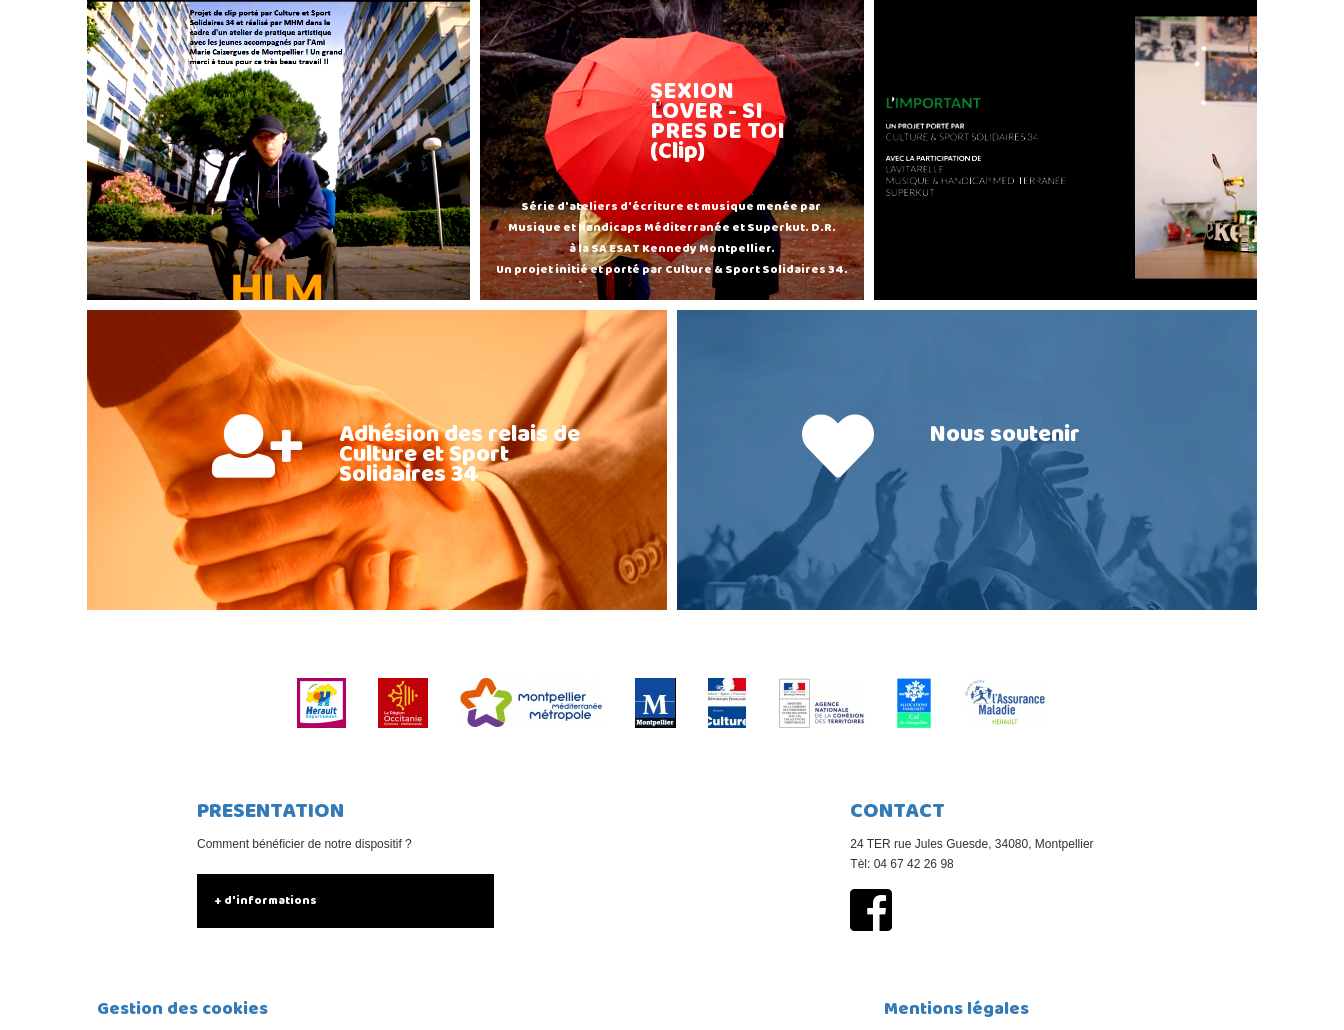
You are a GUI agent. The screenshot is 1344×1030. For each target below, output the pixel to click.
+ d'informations (265, 900)
